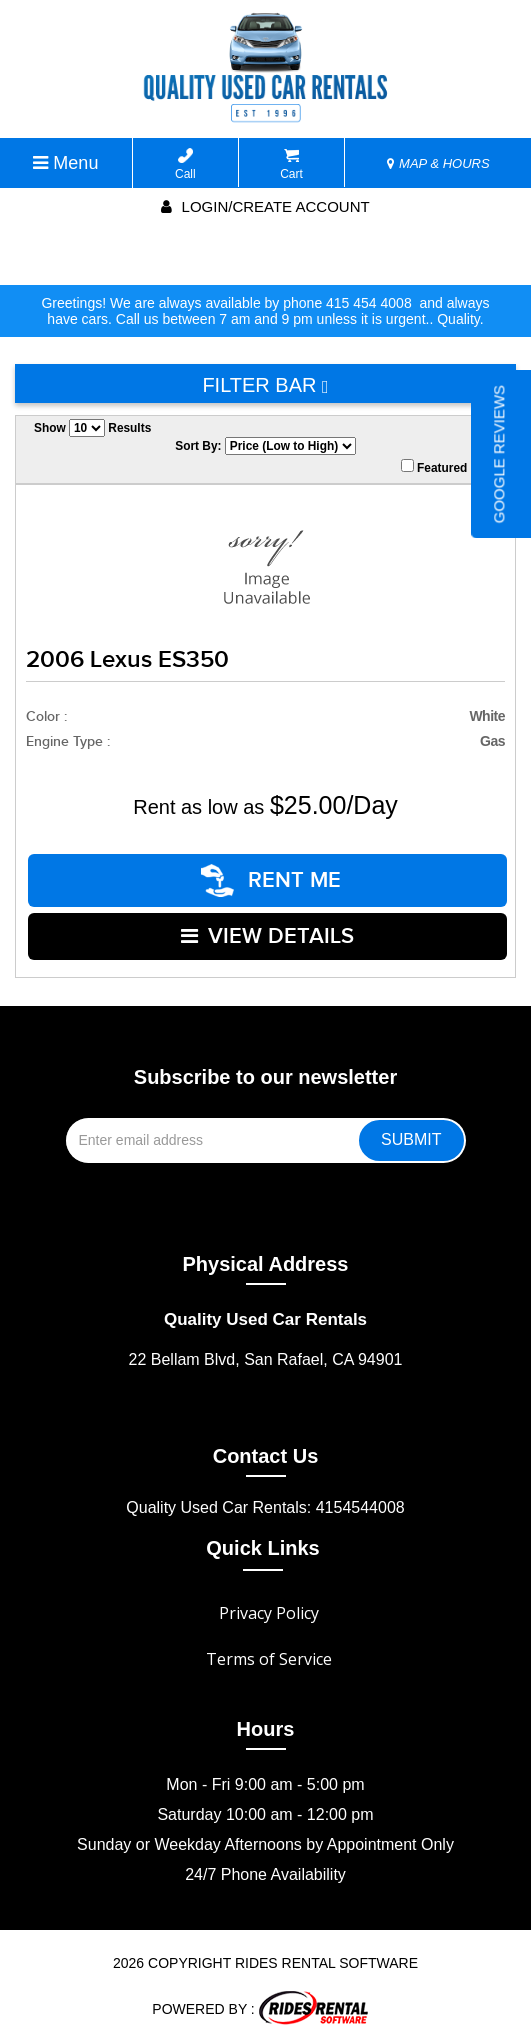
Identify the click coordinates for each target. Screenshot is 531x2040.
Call (185, 164)
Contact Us (266, 1452)
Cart (291, 164)
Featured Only (449, 467)
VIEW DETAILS (267, 933)
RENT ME (272, 879)
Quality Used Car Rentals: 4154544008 (265, 1503)
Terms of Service (269, 1655)
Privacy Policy (269, 1609)
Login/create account (265, 206)
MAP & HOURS (438, 163)
